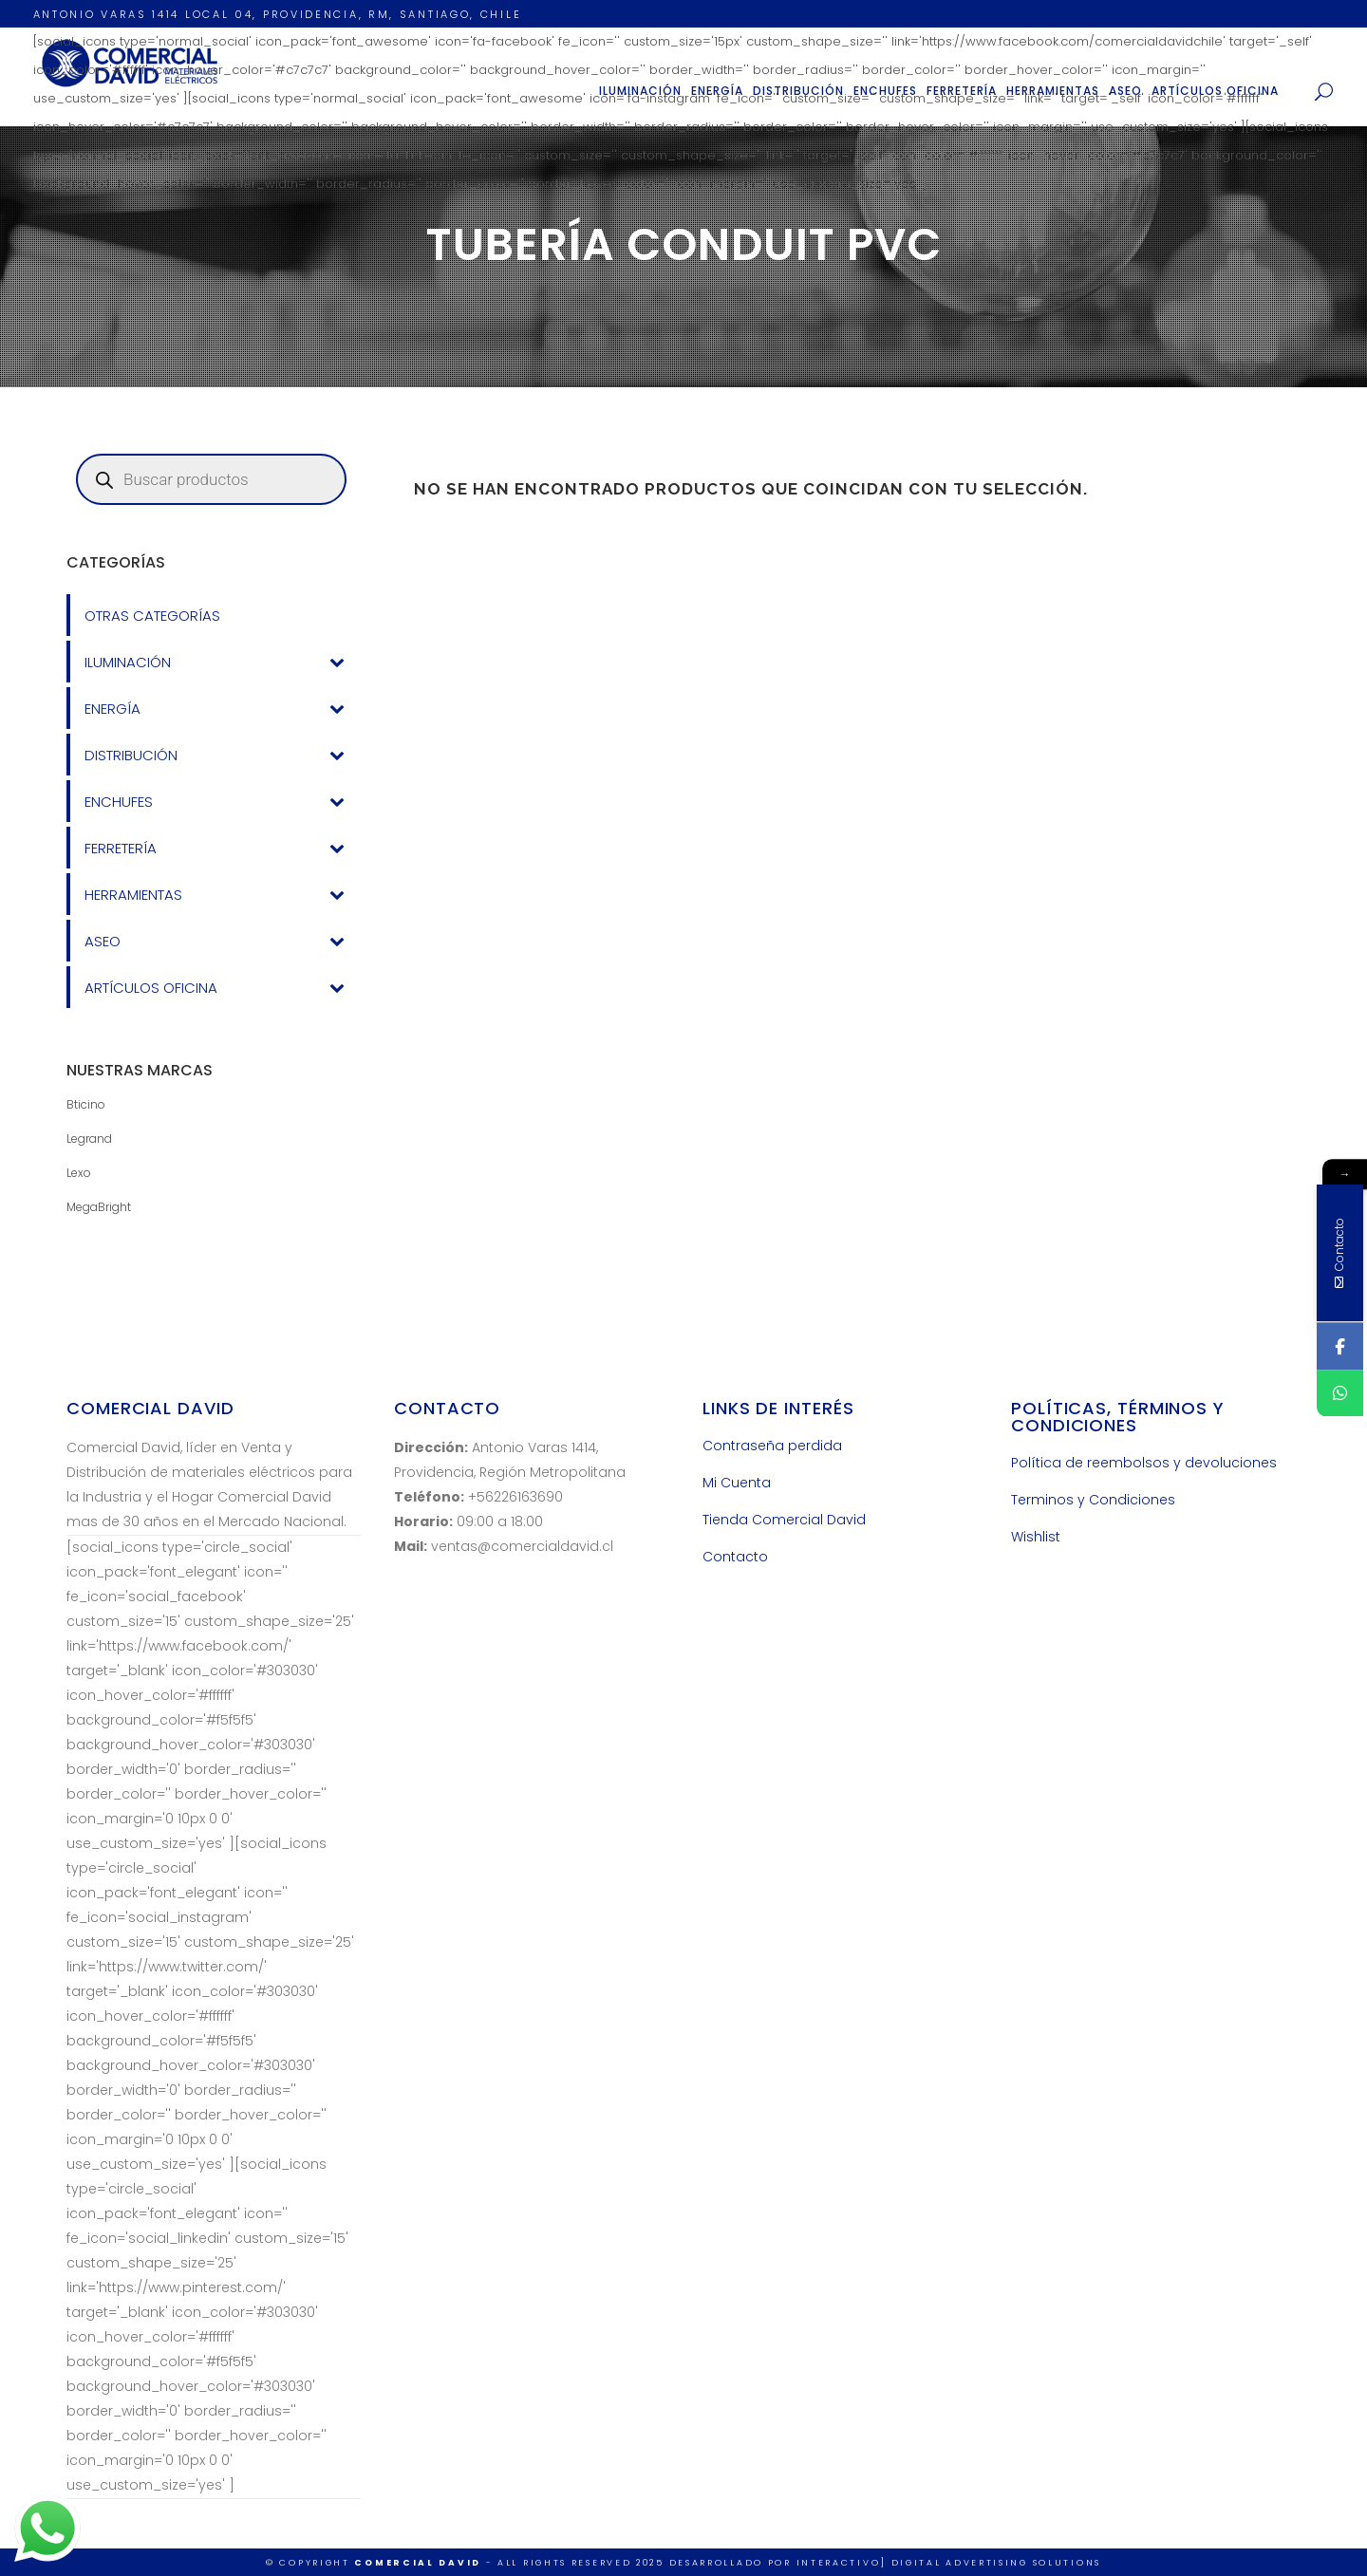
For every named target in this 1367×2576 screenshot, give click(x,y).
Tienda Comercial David (784, 1519)
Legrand (89, 1138)
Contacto (735, 1556)
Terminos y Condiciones (1093, 1499)
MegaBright (98, 1207)
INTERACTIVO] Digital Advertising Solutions (948, 2562)
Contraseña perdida (772, 1445)
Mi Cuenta (736, 1482)
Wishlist (1035, 1536)
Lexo (78, 1173)
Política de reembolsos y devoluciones (1144, 1462)
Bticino (85, 1104)
